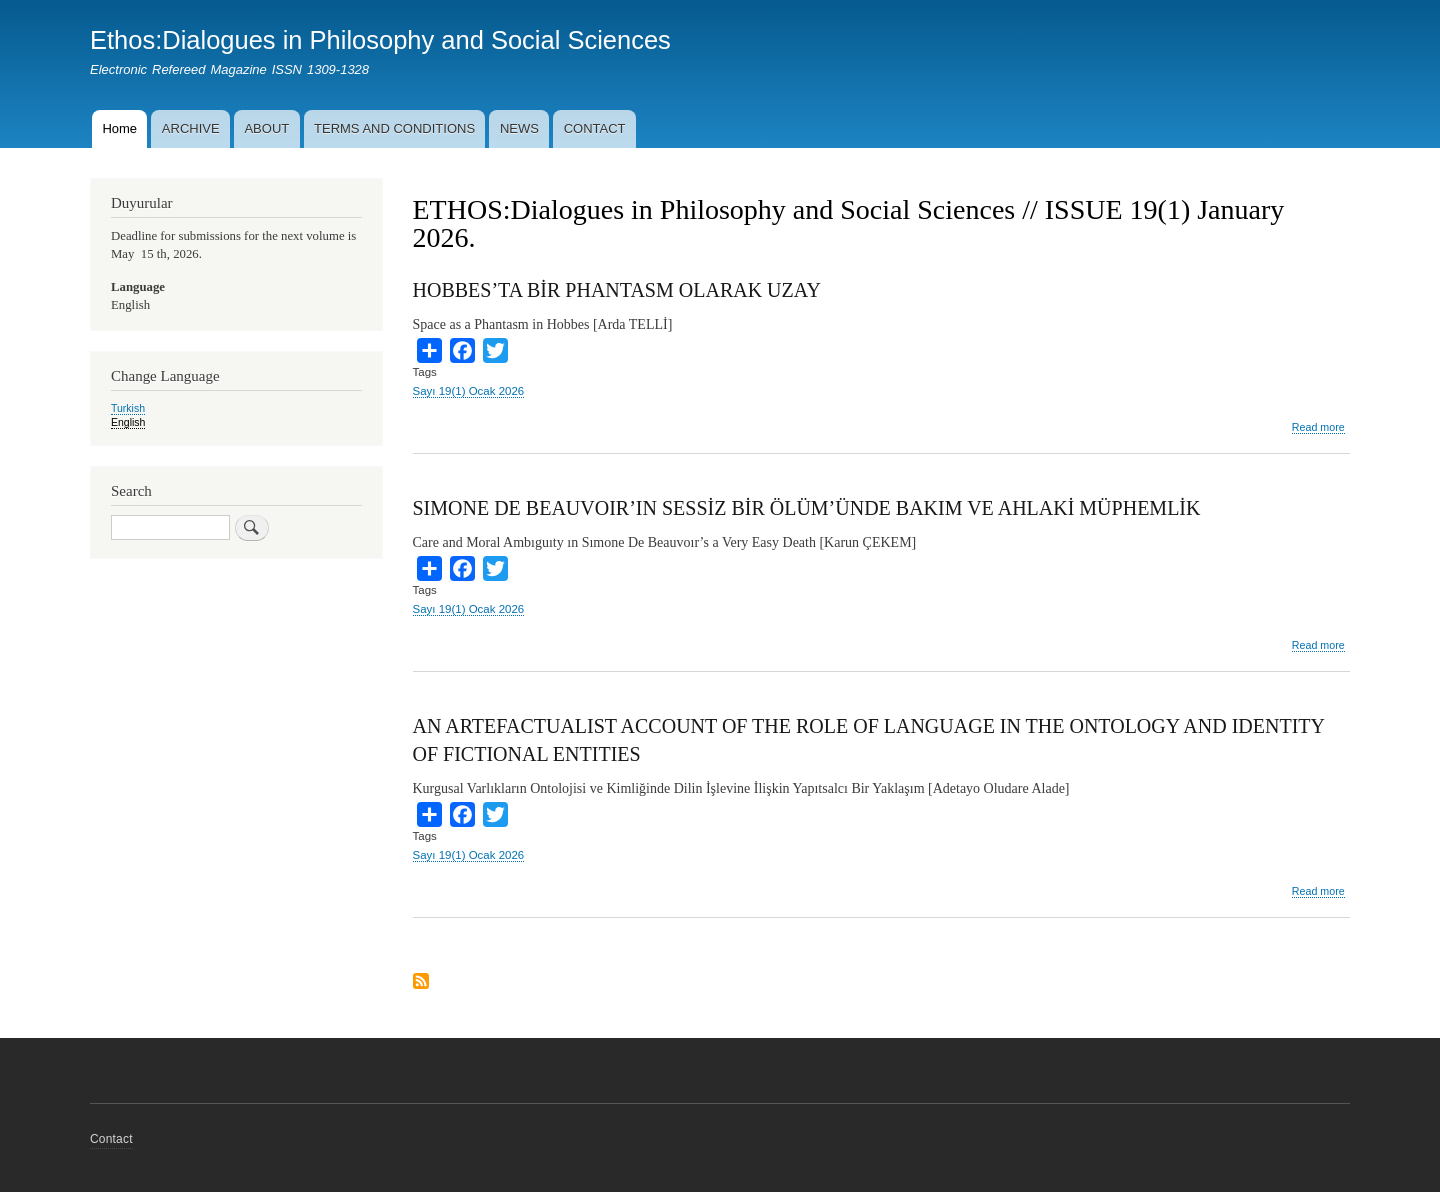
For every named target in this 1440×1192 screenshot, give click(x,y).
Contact (111, 1139)
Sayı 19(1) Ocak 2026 (469, 391)
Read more (1318, 427)
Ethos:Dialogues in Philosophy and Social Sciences (380, 40)
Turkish (128, 408)
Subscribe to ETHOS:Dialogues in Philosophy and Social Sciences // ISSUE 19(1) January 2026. (421, 982)
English (128, 422)
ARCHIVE (191, 128)
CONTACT (595, 128)
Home (119, 128)
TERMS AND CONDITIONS (394, 128)
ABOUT (266, 128)
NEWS (519, 128)
